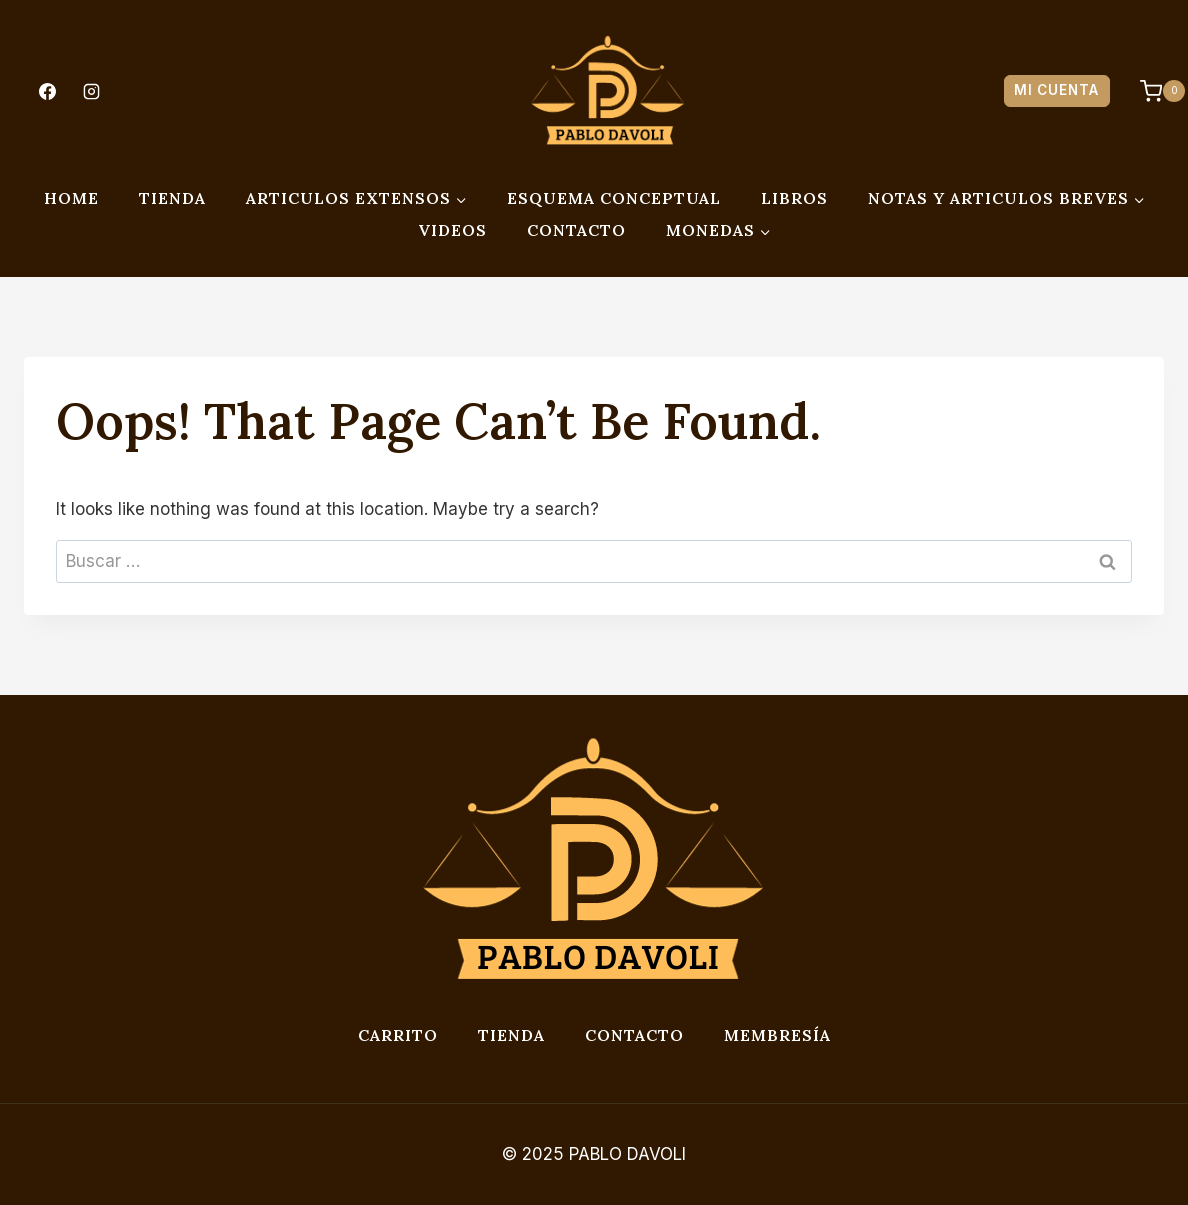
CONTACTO (576, 230)
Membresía (777, 1035)
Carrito (398, 1035)
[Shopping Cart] (1152, 91)
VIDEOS (452, 230)
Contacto (634, 1035)
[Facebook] (47, 91)
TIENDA (172, 198)
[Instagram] (91, 91)
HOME (71, 198)
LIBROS (794, 198)
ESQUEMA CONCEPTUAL (614, 198)
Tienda (511, 1035)
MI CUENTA (1056, 90)
